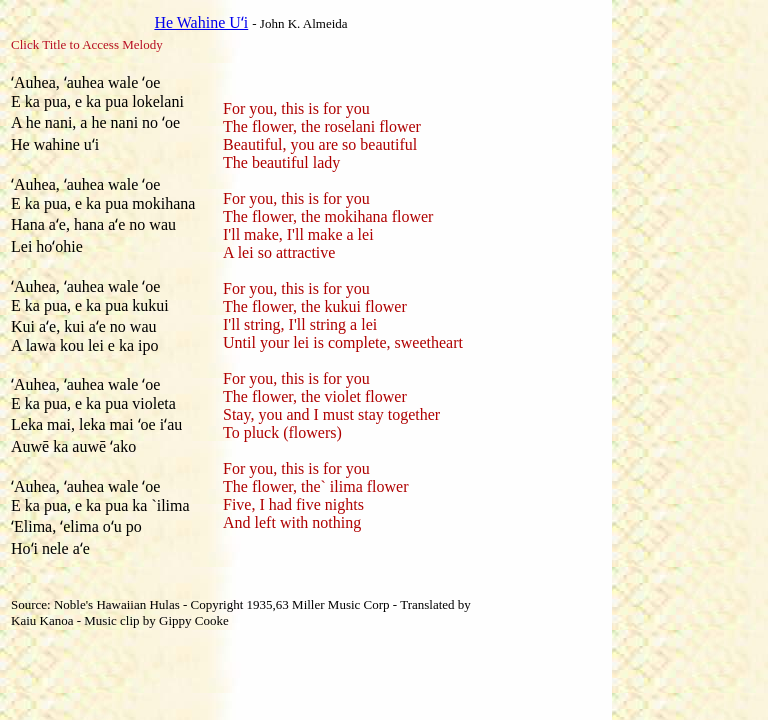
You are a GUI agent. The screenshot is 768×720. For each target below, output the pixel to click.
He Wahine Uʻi (201, 22)
